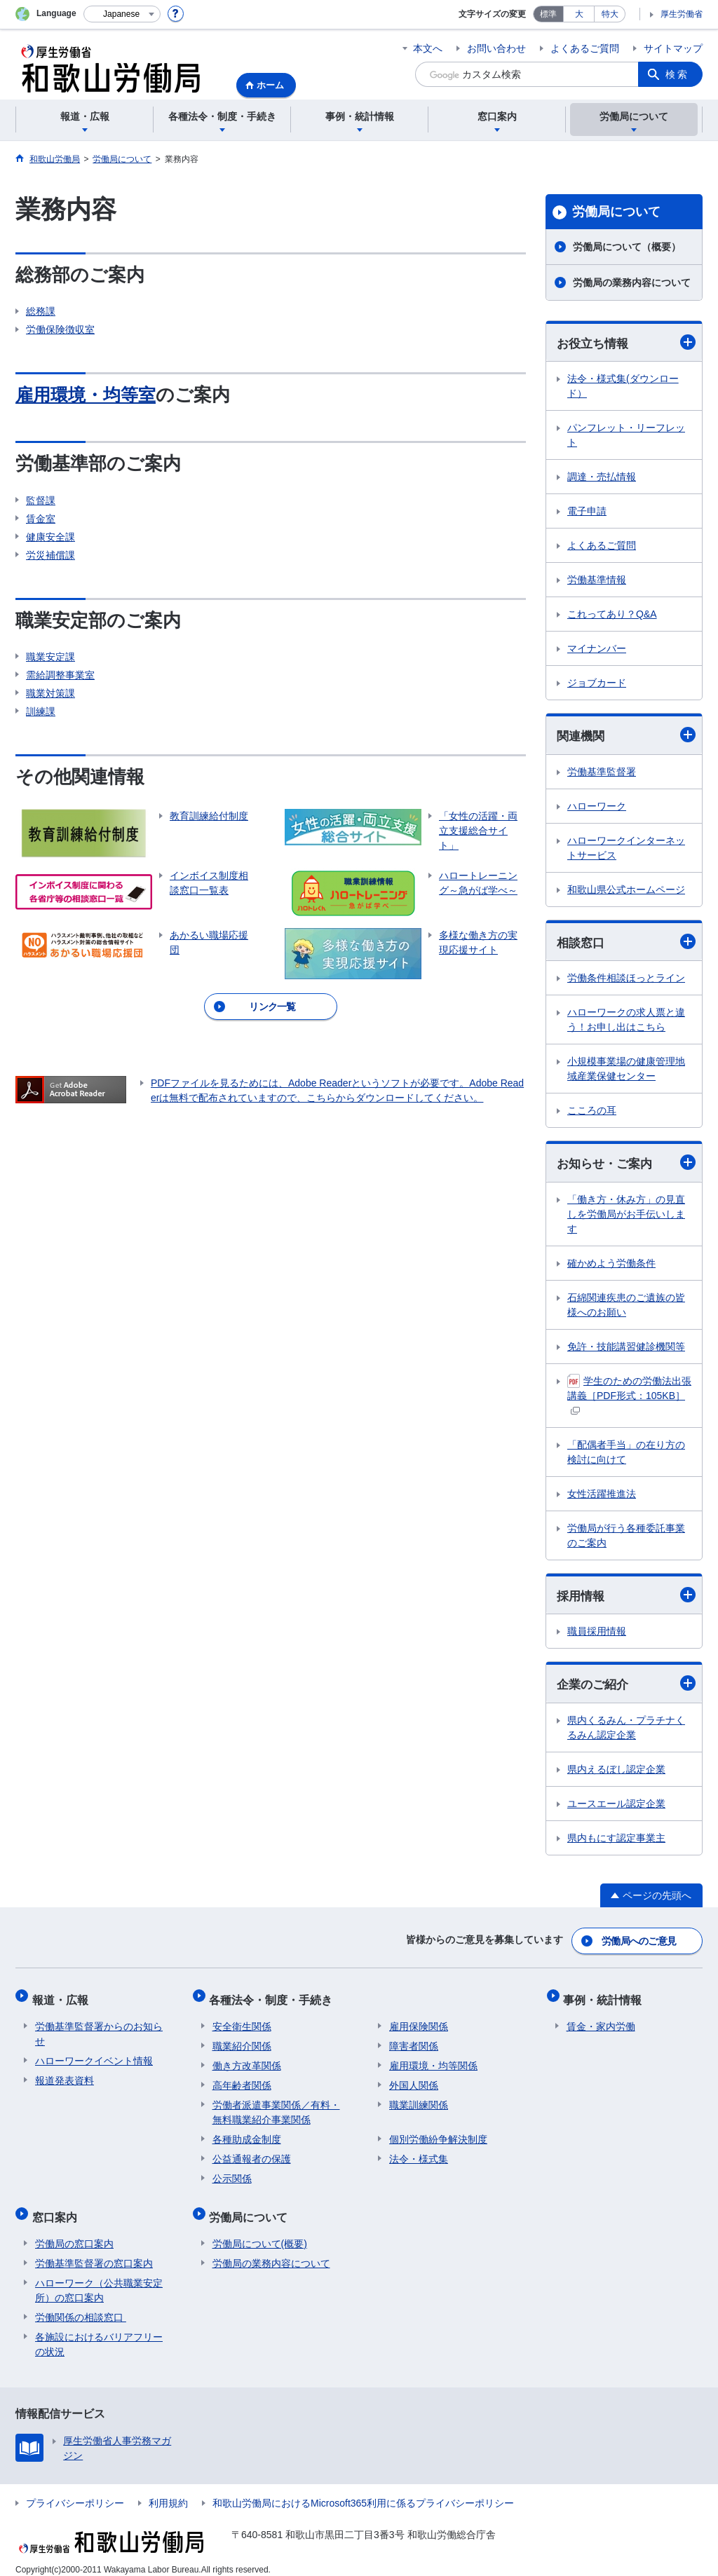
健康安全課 (50, 537)
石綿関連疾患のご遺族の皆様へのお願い (626, 1307)
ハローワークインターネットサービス (626, 849)
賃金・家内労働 (601, 2020)
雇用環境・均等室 (88, 394)
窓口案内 (57, 2208)
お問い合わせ (496, 48)
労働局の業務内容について (632, 282)
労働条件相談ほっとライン (626, 980)
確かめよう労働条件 (611, 1265)
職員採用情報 (596, 1634)
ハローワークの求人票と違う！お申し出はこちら (626, 1022)
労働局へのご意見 (639, 1942)
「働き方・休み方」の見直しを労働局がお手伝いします (626, 1216)
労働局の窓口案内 (74, 2231)
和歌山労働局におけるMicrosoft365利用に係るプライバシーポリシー (363, 2491)
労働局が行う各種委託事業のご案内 (626, 1538)
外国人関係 (413, 2079)
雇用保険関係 (418, 2020)
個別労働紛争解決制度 (438, 2133)
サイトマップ (673, 48)
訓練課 (40, 711)
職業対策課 (50, 693)
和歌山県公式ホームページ (626, 891)
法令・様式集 (418, 2153)
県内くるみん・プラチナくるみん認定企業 (626, 1731)
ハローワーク (596, 807)
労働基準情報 (596, 580)
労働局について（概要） (627, 246)
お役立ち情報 (626, 342)
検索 (677, 74)
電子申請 (587, 511)
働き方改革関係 (246, 2060)
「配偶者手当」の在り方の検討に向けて (626, 1454)
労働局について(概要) (259, 2231)
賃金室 (40, 518)
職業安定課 (50, 656)
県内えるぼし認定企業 (616, 1772)
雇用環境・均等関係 (433, 2060)
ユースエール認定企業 (616, 1807)
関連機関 (626, 736)
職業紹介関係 (241, 2040)
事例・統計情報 (606, 1997)
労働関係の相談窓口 (80, 2305)
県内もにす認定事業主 (616, 1841)
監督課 (40, 500)
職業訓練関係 (418, 2099)
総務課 (40, 311)
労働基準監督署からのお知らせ (99, 2028)
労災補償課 (50, 555)
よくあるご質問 (584, 48)
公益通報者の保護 (251, 2153)
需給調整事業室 (60, 675)
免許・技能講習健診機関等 (626, 1348)
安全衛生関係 (241, 2020)
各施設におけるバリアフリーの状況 (99, 2332)
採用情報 (626, 1598)
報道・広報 (63, 1997)
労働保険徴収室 (60, 329)
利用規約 (168, 2491)
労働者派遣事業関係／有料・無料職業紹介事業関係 (276, 2107)
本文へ (427, 48)
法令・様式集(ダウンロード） (623, 387)
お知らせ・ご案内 (626, 1165)
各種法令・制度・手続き (274, 1997)
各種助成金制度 (246, 2133)
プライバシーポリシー (75, 2491)
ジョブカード (596, 683)
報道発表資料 (64, 2074)
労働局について (616, 212)
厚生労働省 (682, 14)
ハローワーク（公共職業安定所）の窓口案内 (99, 2278)
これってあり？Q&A (612, 614)
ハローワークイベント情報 (94, 2055)
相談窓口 (626, 943)
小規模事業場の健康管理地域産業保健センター (626, 1071)
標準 (548, 14)
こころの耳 (591, 1112)
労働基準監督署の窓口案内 (94, 2251)
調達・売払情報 (601, 477)
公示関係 (232, 2173)
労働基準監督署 (601, 773)
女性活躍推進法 (601, 1495)
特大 (610, 14)
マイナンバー (596, 649)
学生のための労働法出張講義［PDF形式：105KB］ (629, 1396)
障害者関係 (413, 2040)
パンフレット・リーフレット (626, 436)
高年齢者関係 (241, 2079)
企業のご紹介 (626, 1687)
